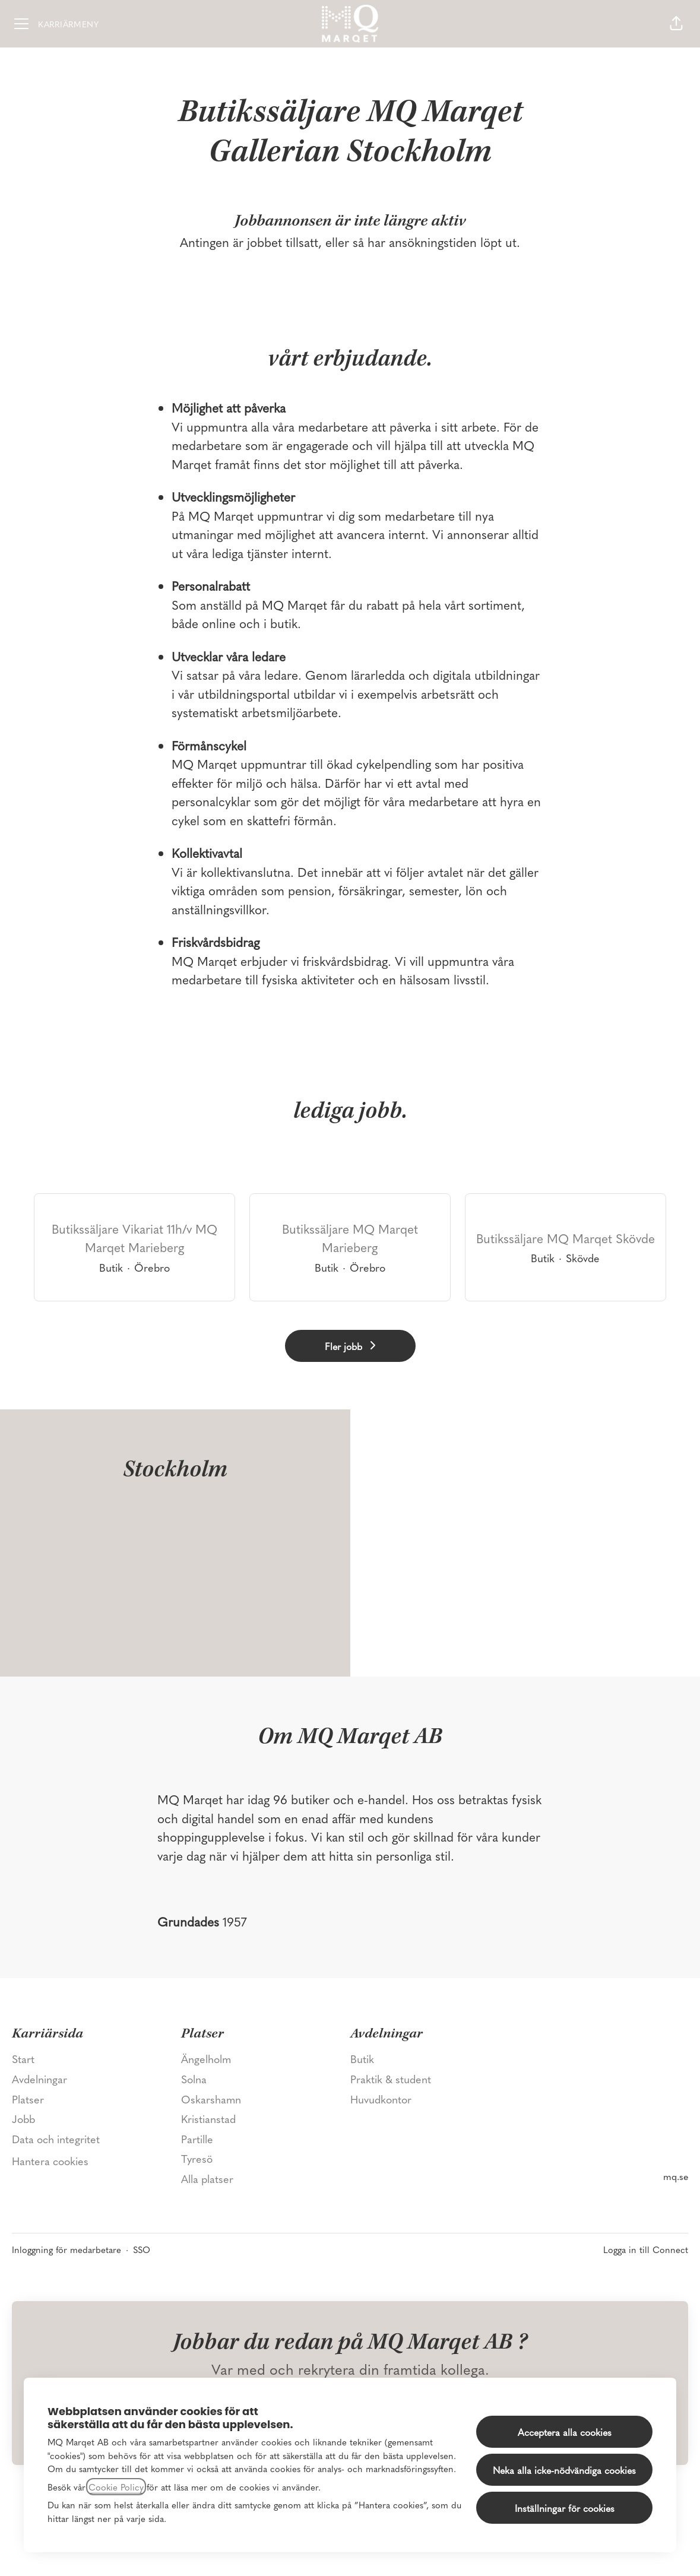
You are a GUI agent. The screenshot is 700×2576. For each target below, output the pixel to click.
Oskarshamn (211, 2099)
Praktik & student (390, 2078)
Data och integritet (56, 2138)
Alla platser (207, 2178)
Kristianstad (208, 2118)
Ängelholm (206, 2058)
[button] (676, 23)
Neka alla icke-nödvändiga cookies (564, 2469)
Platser (28, 2099)
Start (23, 2058)
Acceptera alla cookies (565, 2431)
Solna (194, 2078)
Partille (197, 2138)
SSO (141, 2249)
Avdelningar (39, 2078)
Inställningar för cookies (565, 2507)
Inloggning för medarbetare (66, 2249)
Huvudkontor (380, 2099)
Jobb (23, 2118)
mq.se (675, 2175)
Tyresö (197, 2158)
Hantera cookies (50, 2160)
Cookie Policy (116, 2486)
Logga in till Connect (645, 2249)
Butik (362, 2058)
